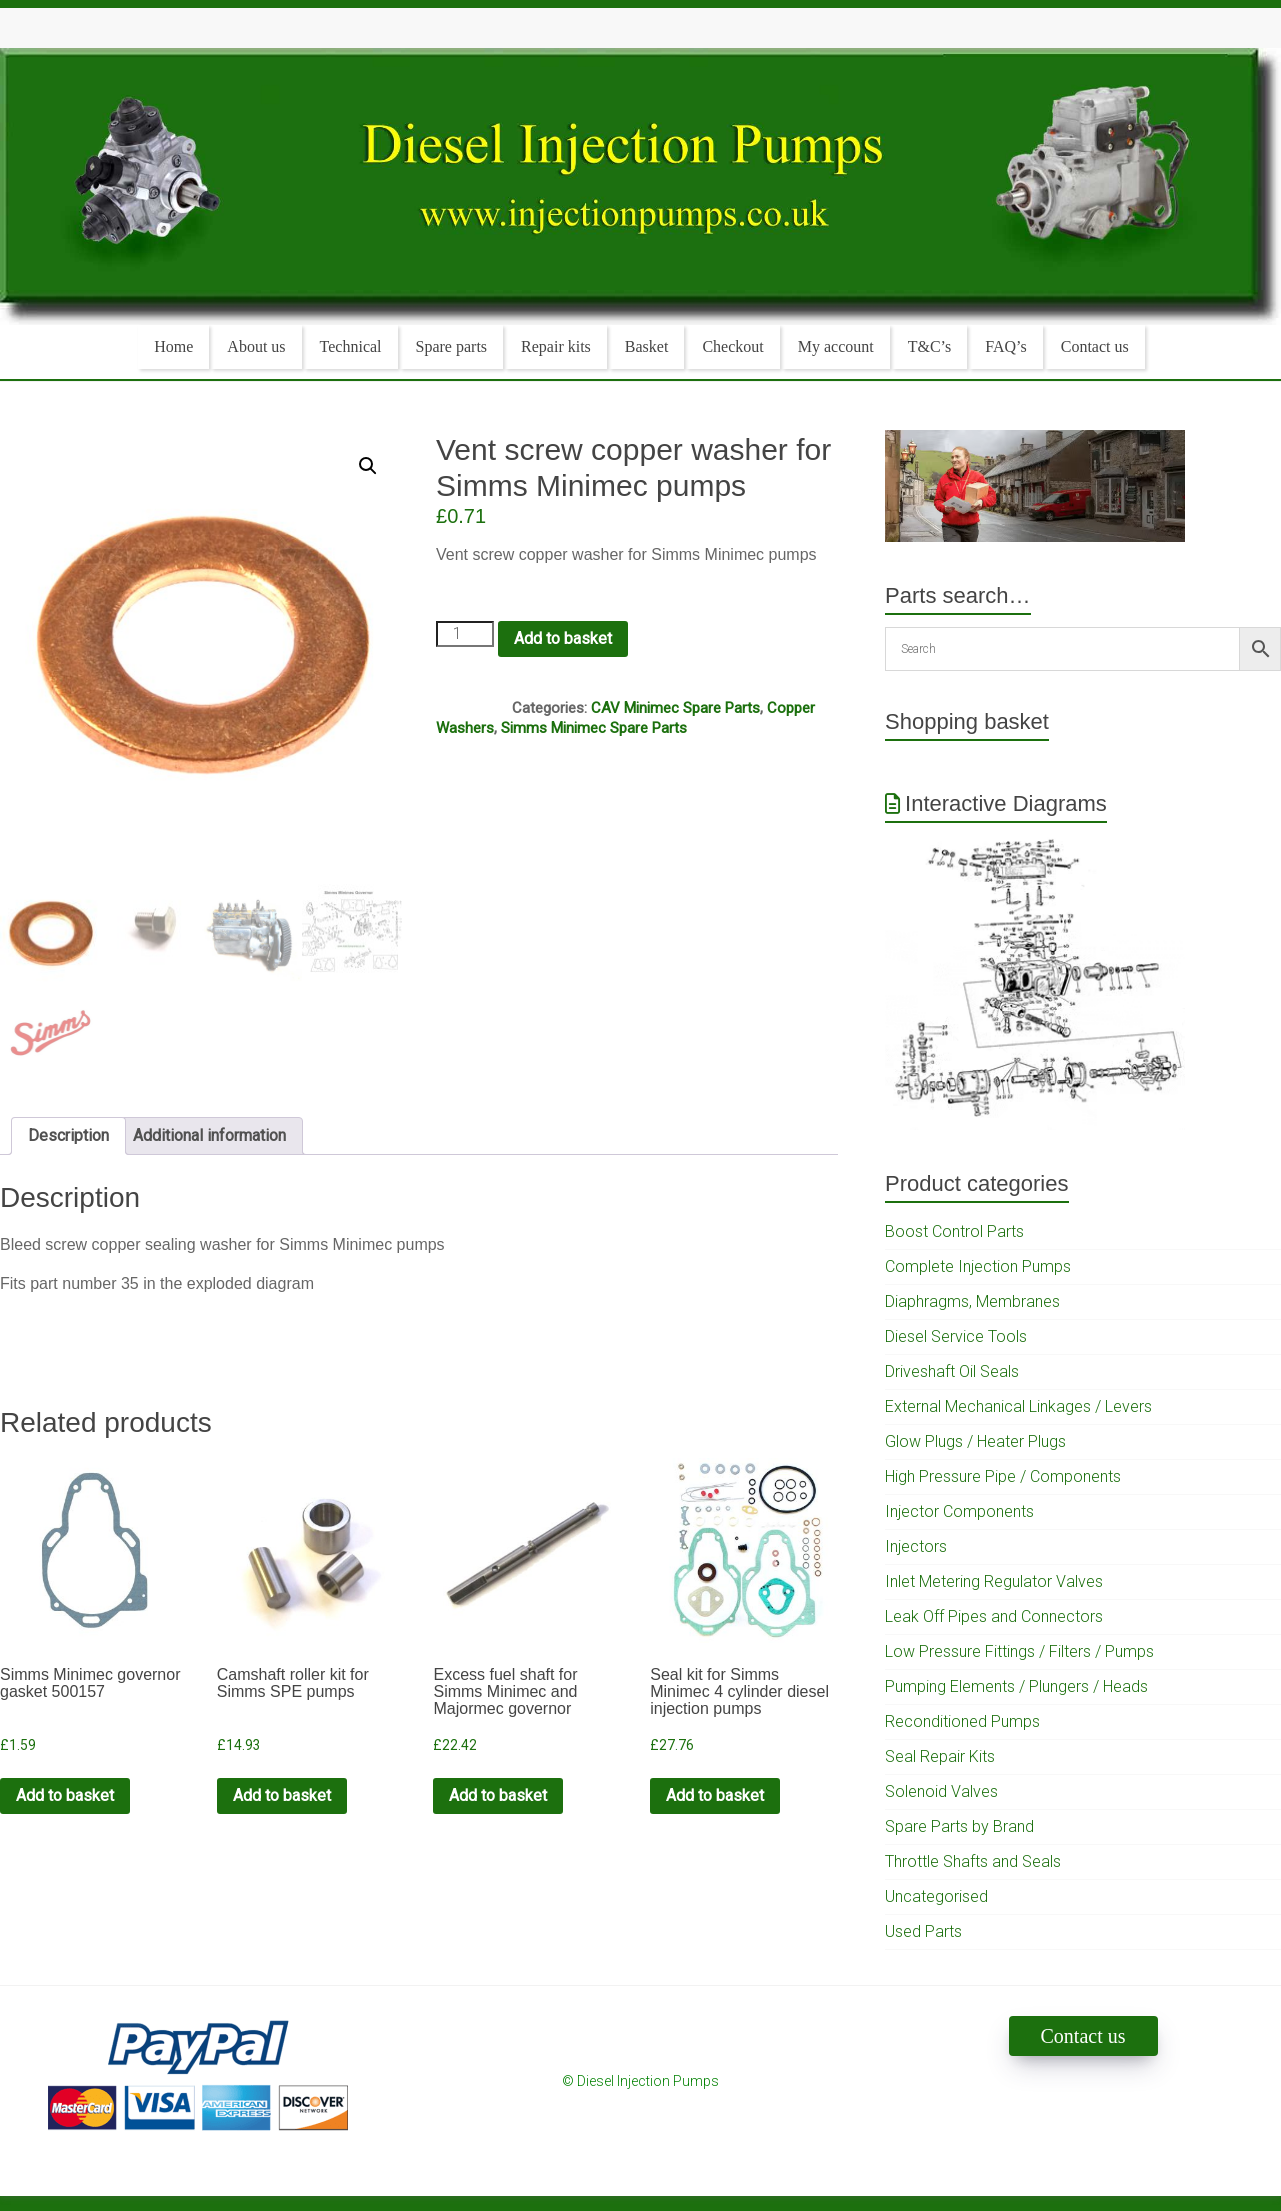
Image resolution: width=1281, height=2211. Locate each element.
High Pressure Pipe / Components (1003, 1476)
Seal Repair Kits (940, 1756)
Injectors (916, 1546)
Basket (647, 346)
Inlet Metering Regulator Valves (994, 1581)
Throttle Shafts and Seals (973, 1861)
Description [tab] (68, 1135)
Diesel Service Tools (956, 1336)
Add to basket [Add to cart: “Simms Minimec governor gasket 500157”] (65, 1795)
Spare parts (452, 346)
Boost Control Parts (954, 1231)
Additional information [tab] (209, 1135)
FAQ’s (1006, 346)
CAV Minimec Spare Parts (675, 708)
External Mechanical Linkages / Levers (1018, 1406)
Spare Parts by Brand (959, 1826)
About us (256, 346)
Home (173, 346)
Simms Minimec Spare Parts (594, 728)
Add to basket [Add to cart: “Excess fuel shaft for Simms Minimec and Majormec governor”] (498, 1795)
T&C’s (930, 346)
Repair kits (556, 346)
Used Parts (923, 1931)
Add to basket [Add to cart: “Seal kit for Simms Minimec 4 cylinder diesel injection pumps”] (715, 1795)
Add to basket (563, 638)
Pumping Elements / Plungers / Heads (1016, 1686)
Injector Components (959, 1511)
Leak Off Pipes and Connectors (994, 1616)
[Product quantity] (465, 634)
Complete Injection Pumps (978, 1266)
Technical (351, 346)
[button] (368, 466)
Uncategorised (936, 1896)
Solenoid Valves (941, 1791)
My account (836, 346)
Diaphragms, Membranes (972, 1301)
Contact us (1095, 346)
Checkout (732, 346)
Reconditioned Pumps (962, 1721)
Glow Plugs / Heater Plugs (975, 1441)
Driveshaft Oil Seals (952, 1371)
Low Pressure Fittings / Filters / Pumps (1019, 1651)
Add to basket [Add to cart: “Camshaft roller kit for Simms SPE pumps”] (282, 1795)
